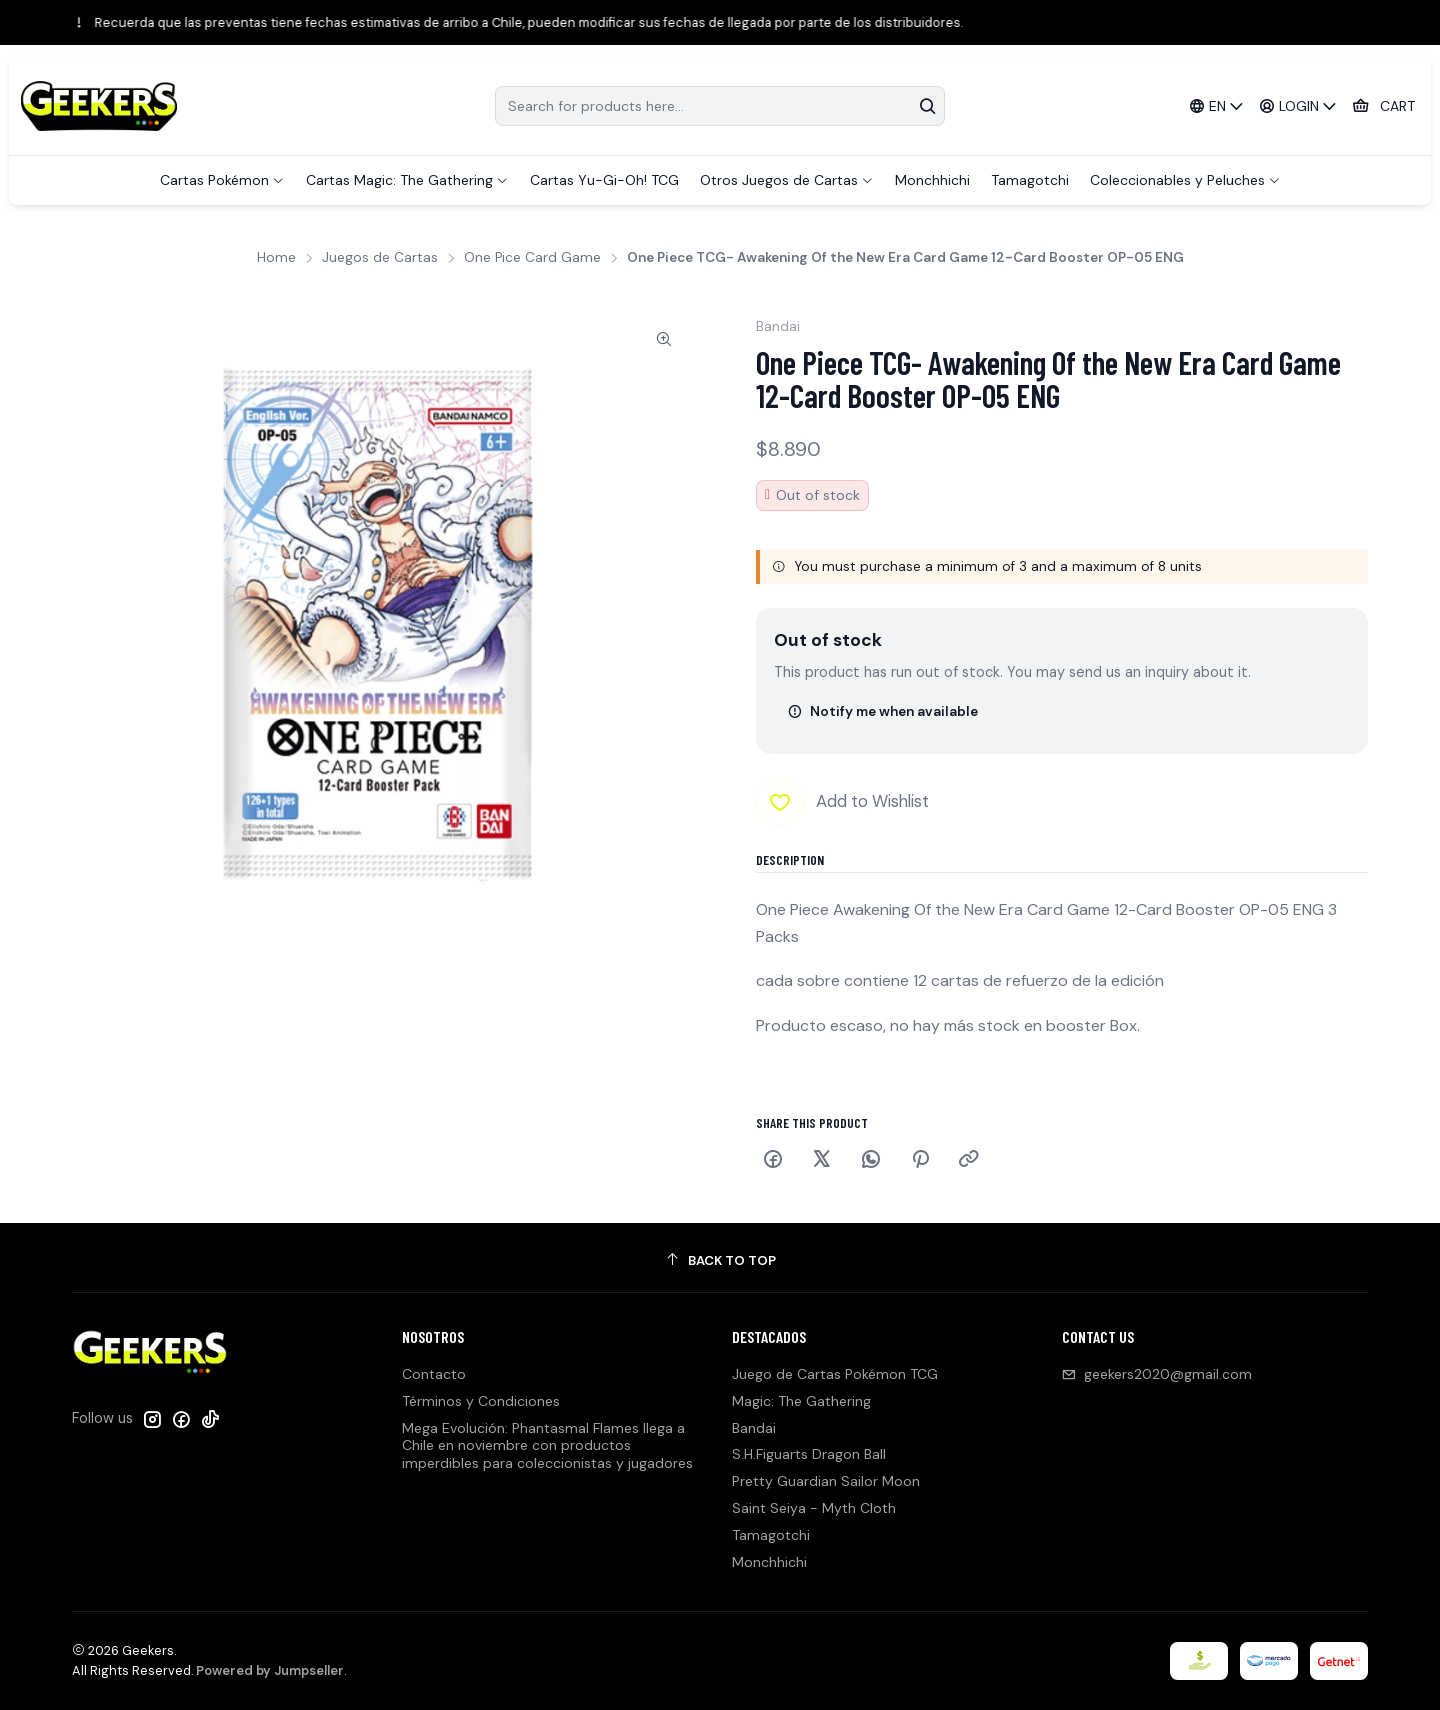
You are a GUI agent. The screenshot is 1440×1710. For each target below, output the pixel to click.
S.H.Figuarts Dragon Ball (809, 1454)
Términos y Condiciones (481, 1401)
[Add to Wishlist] (842, 802)
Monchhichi (769, 1562)
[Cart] (1383, 106)
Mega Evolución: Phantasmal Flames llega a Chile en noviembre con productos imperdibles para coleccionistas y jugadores (547, 1445)
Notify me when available (883, 711)
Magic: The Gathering (801, 1401)
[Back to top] (720, 1260)
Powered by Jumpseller (270, 1670)
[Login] (1298, 106)
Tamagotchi (771, 1535)
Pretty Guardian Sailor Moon (826, 1481)
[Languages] (1216, 106)
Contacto (434, 1374)
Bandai (754, 1428)
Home (276, 258)
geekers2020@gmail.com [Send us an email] (1157, 1374)
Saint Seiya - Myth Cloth (814, 1508)
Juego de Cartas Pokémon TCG (835, 1374)
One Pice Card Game (532, 258)
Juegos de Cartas (380, 258)
